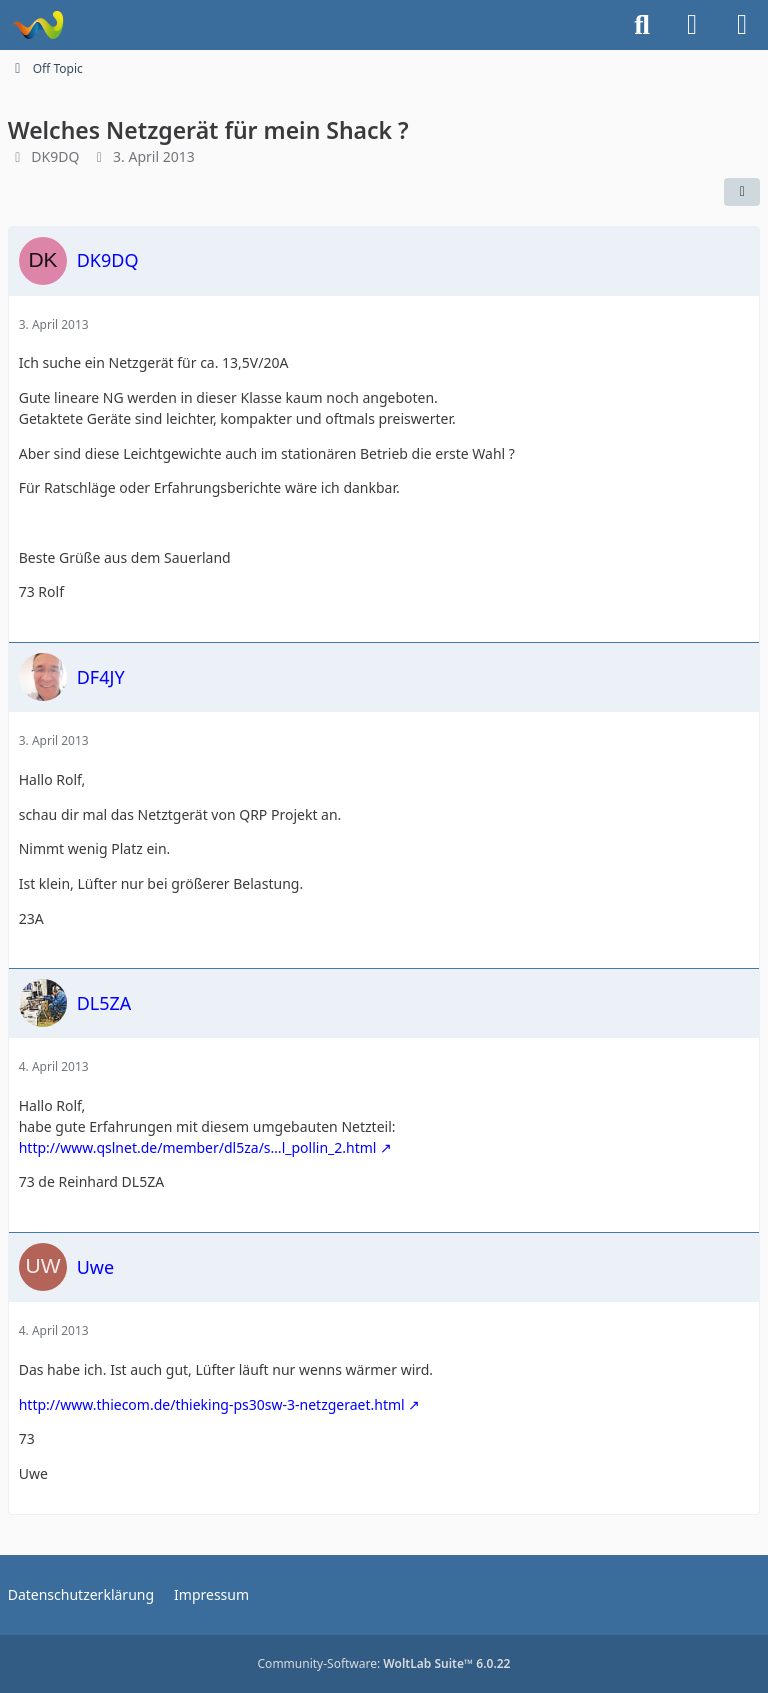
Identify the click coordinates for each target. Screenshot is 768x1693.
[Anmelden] (692, 25)
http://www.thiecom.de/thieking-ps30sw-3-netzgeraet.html (212, 1404)
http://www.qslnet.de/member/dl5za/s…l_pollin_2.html (198, 1147)
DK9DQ (55, 156)
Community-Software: (384, 1663)
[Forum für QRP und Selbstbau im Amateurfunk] (37, 25)
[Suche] (642, 25)
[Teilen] (742, 192)
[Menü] (742, 25)
